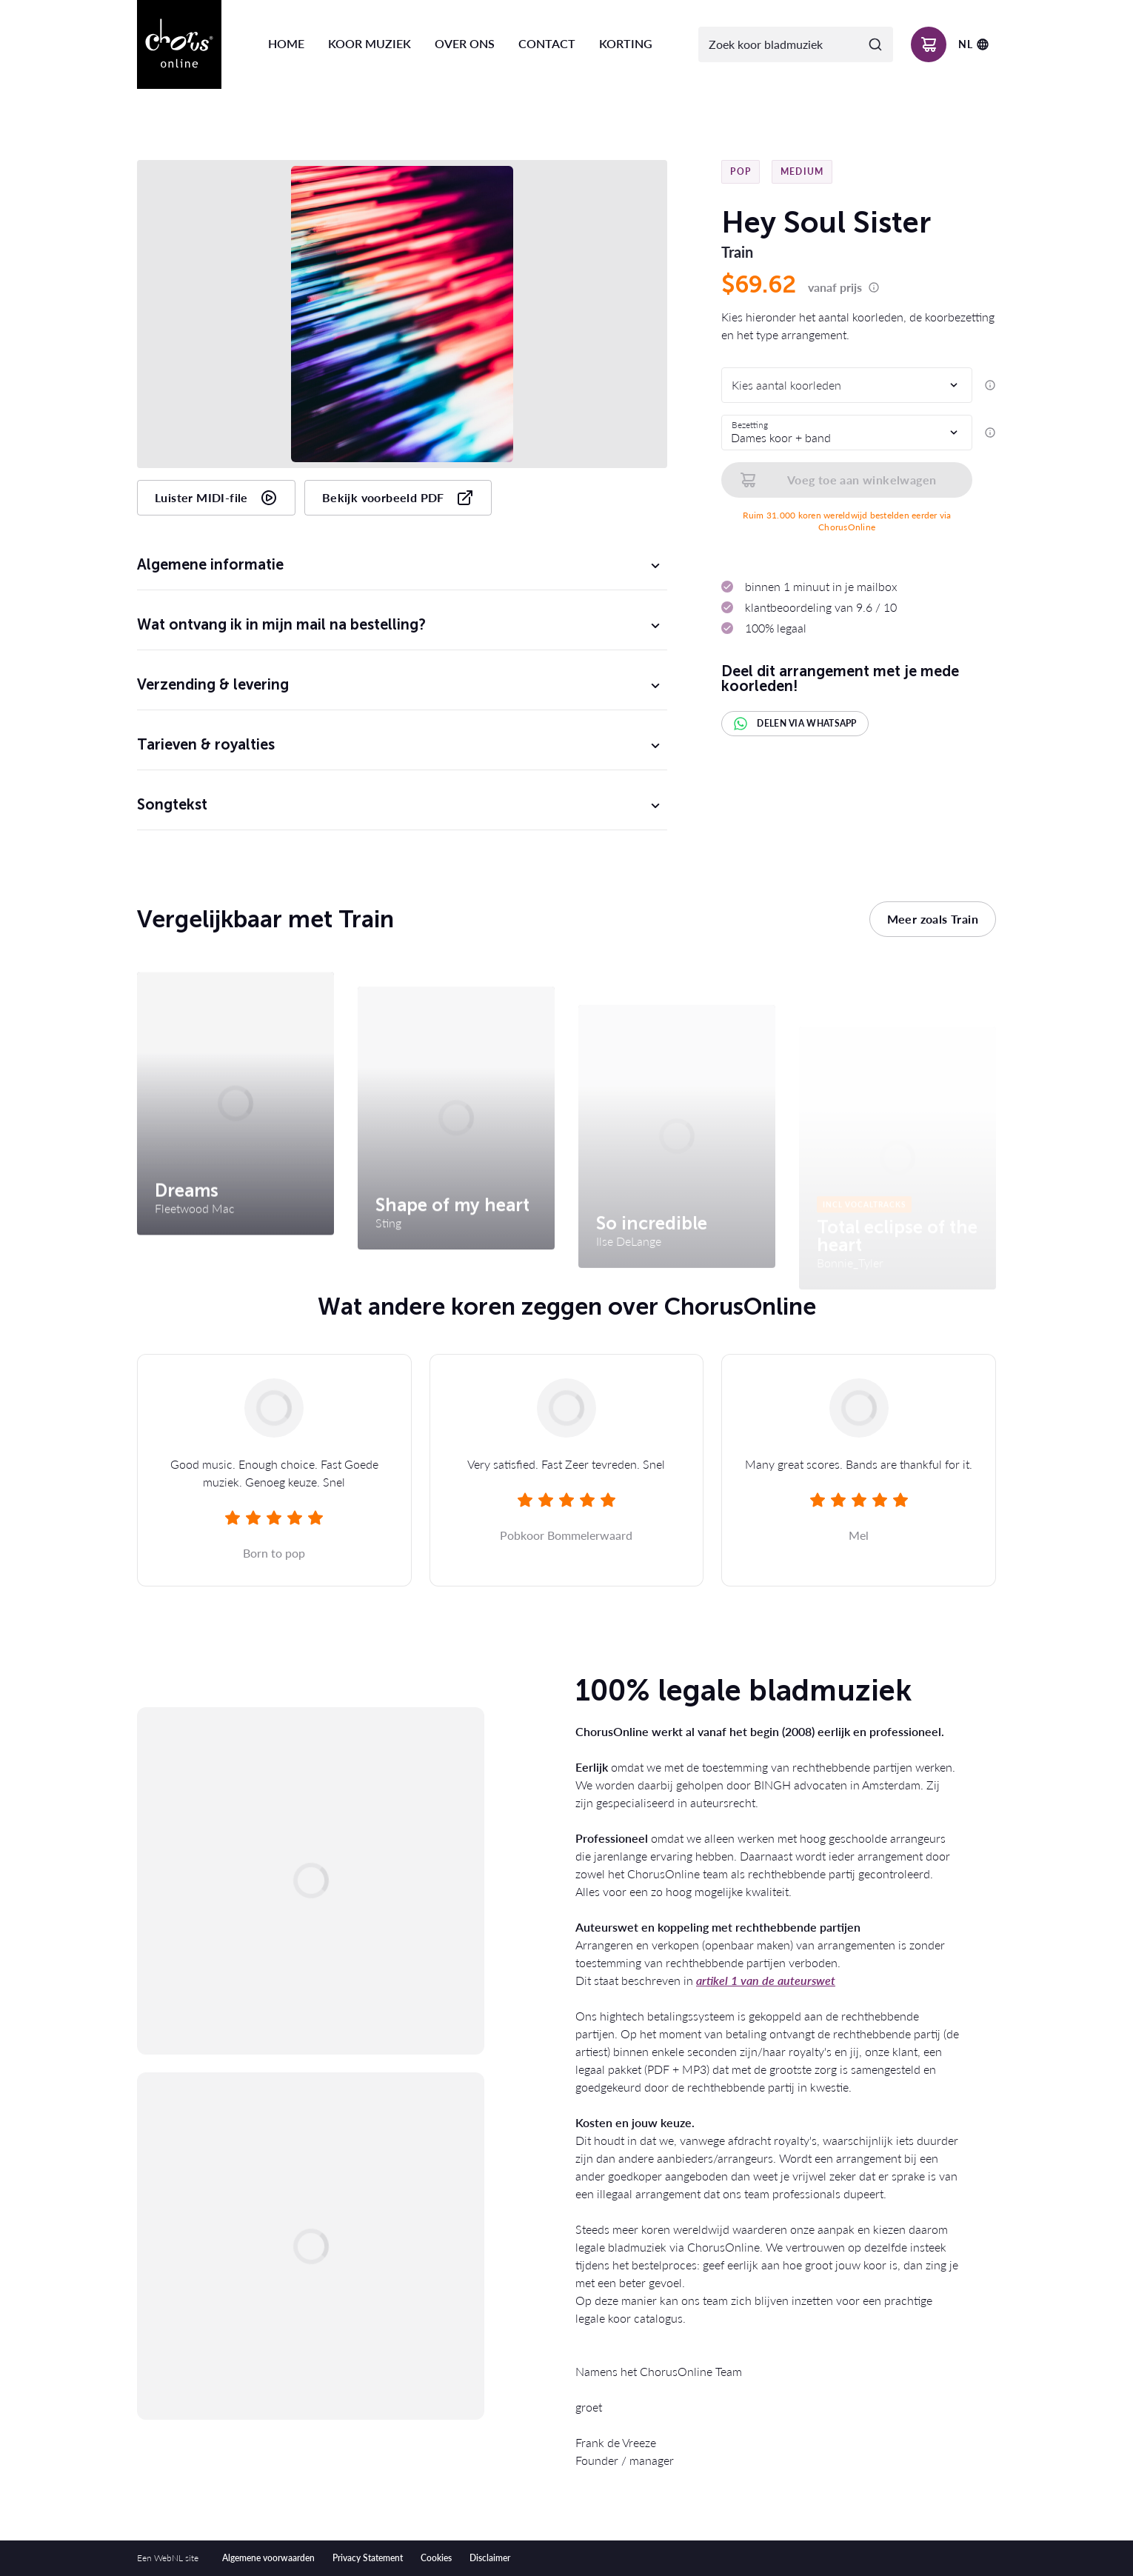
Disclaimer (489, 2557)
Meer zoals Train (932, 919)
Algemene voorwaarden (268, 2557)
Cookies (436, 2557)
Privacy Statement (367, 2557)
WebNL (168, 2557)
